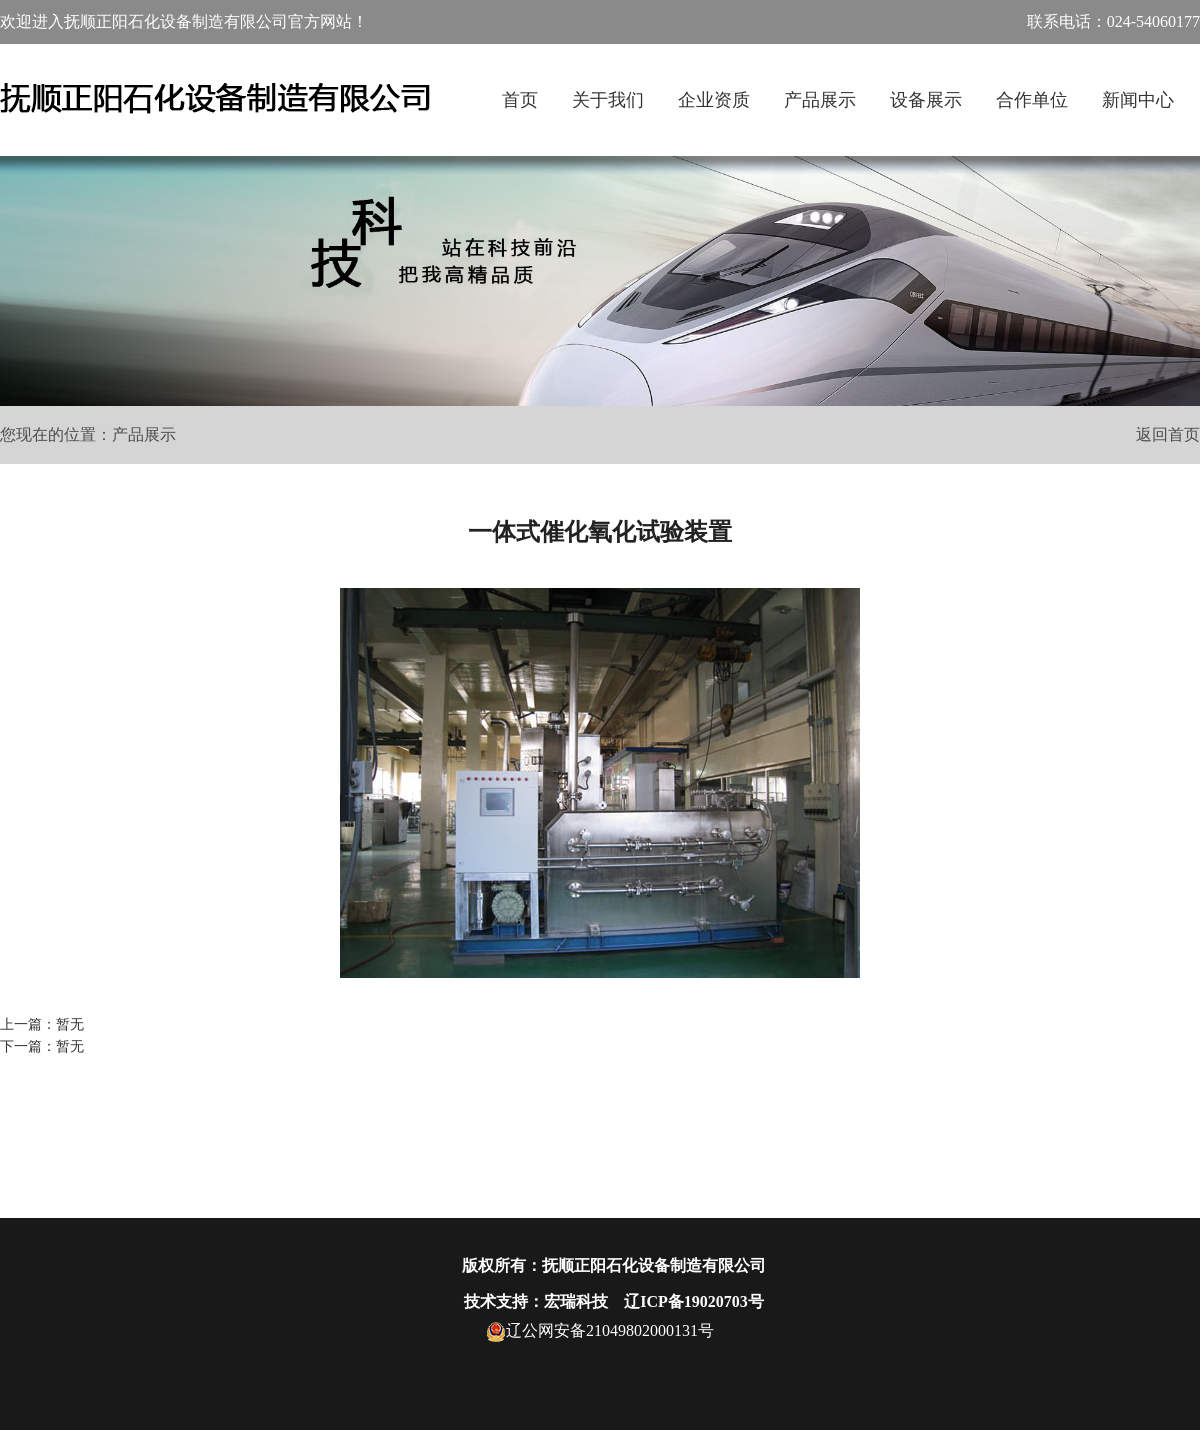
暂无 (70, 1024)
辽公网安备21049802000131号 (600, 1330)
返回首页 (1168, 434)
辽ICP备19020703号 (694, 1301)
